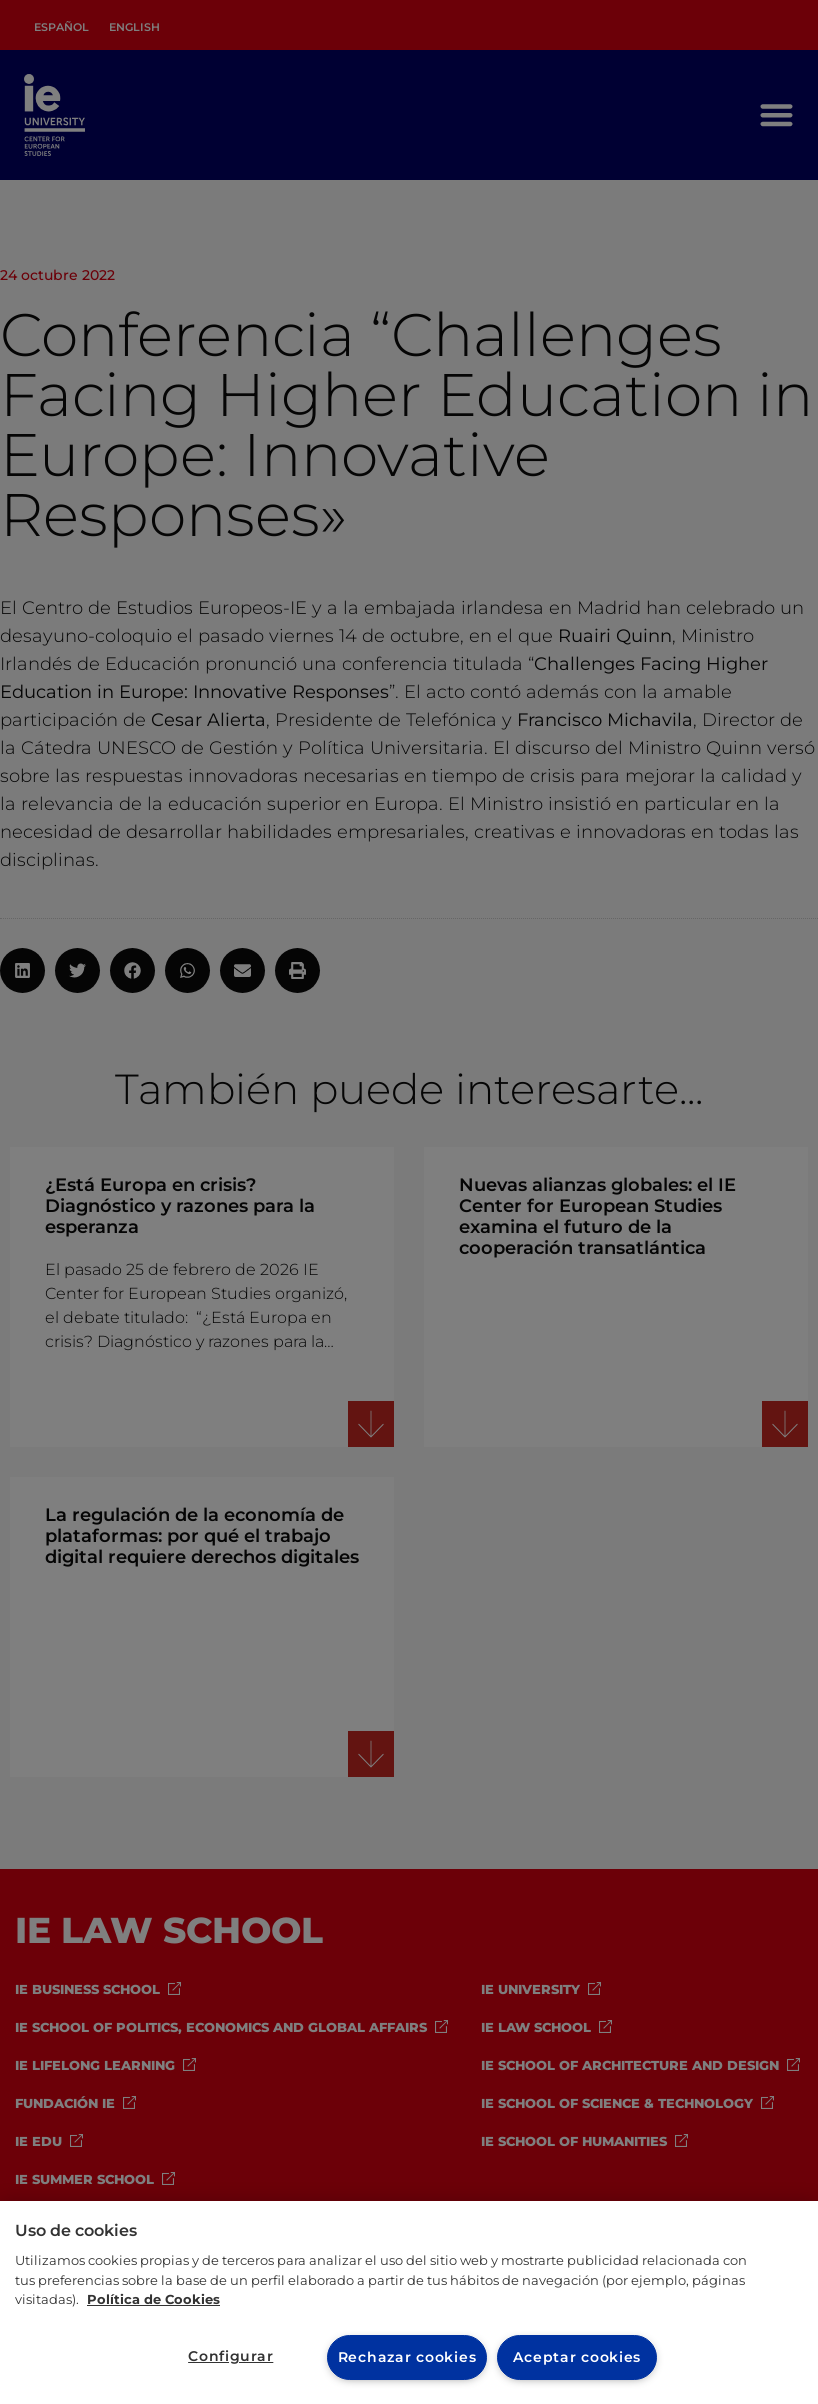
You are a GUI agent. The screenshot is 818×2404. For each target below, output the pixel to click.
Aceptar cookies (577, 2357)
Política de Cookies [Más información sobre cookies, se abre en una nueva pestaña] (153, 2299)
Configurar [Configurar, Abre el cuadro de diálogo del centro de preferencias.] (230, 2356)
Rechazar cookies (407, 2357)
